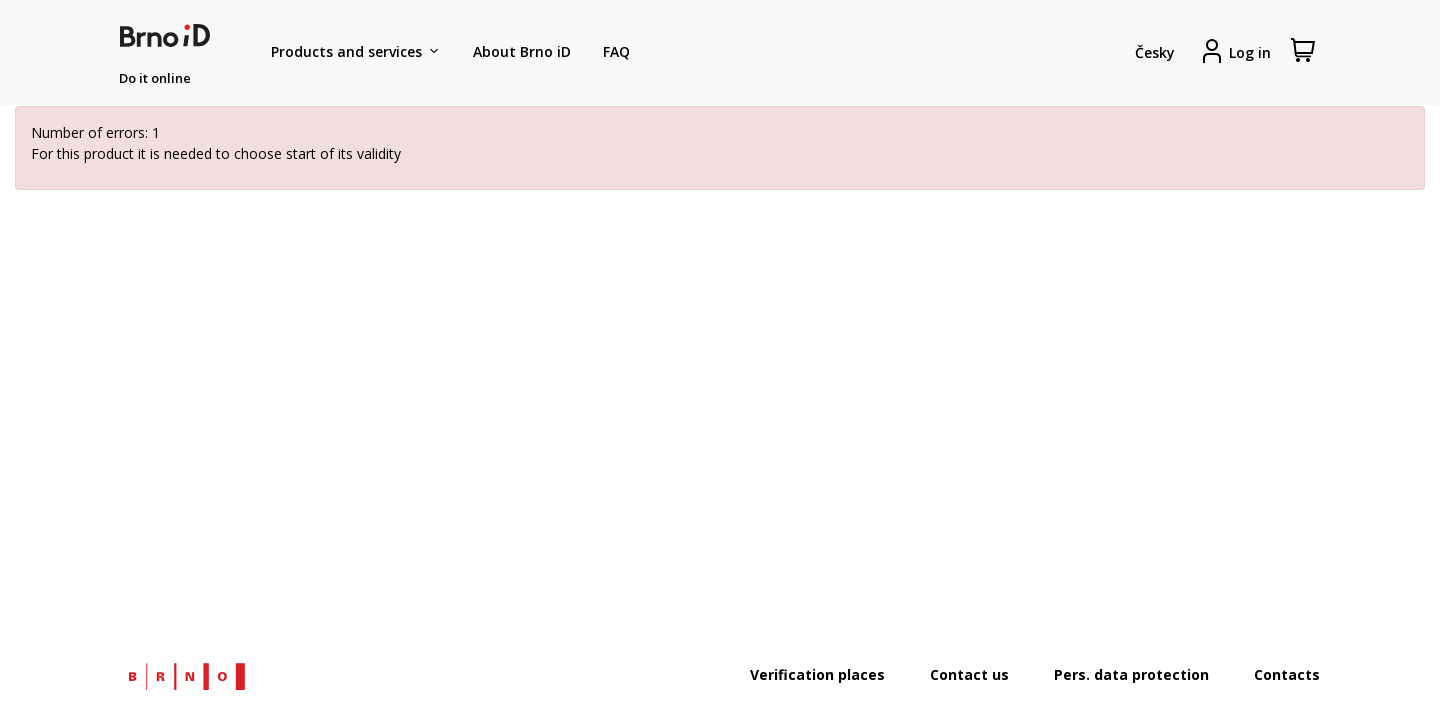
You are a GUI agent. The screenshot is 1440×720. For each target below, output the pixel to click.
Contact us (969, 674)
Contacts (1287, 674)
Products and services (356, 52)
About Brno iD (522, 51)
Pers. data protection (1131, 674)
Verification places (817, 674)
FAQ (616, 51)
